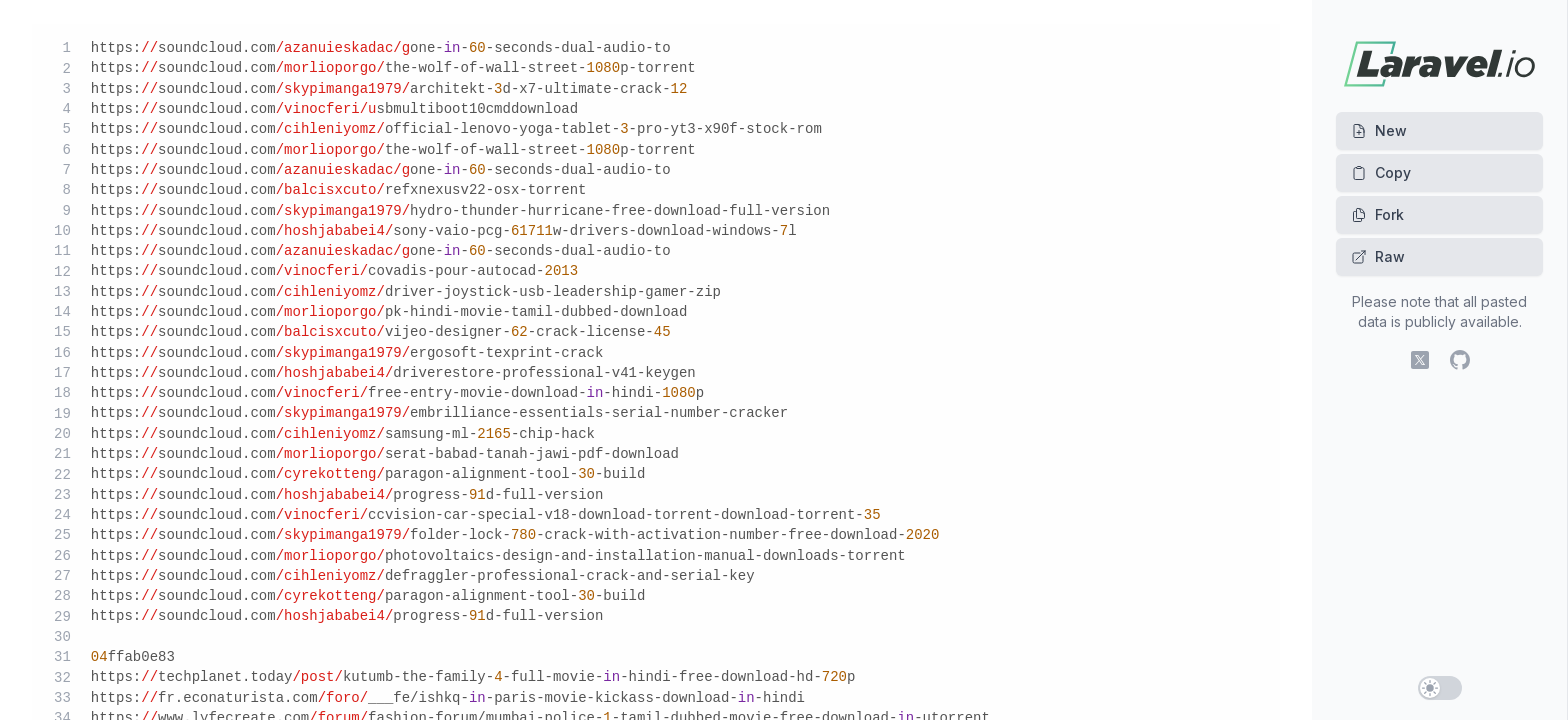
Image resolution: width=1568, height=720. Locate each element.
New (1379, 130)
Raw (1378, 256)
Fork (1377, 214)
